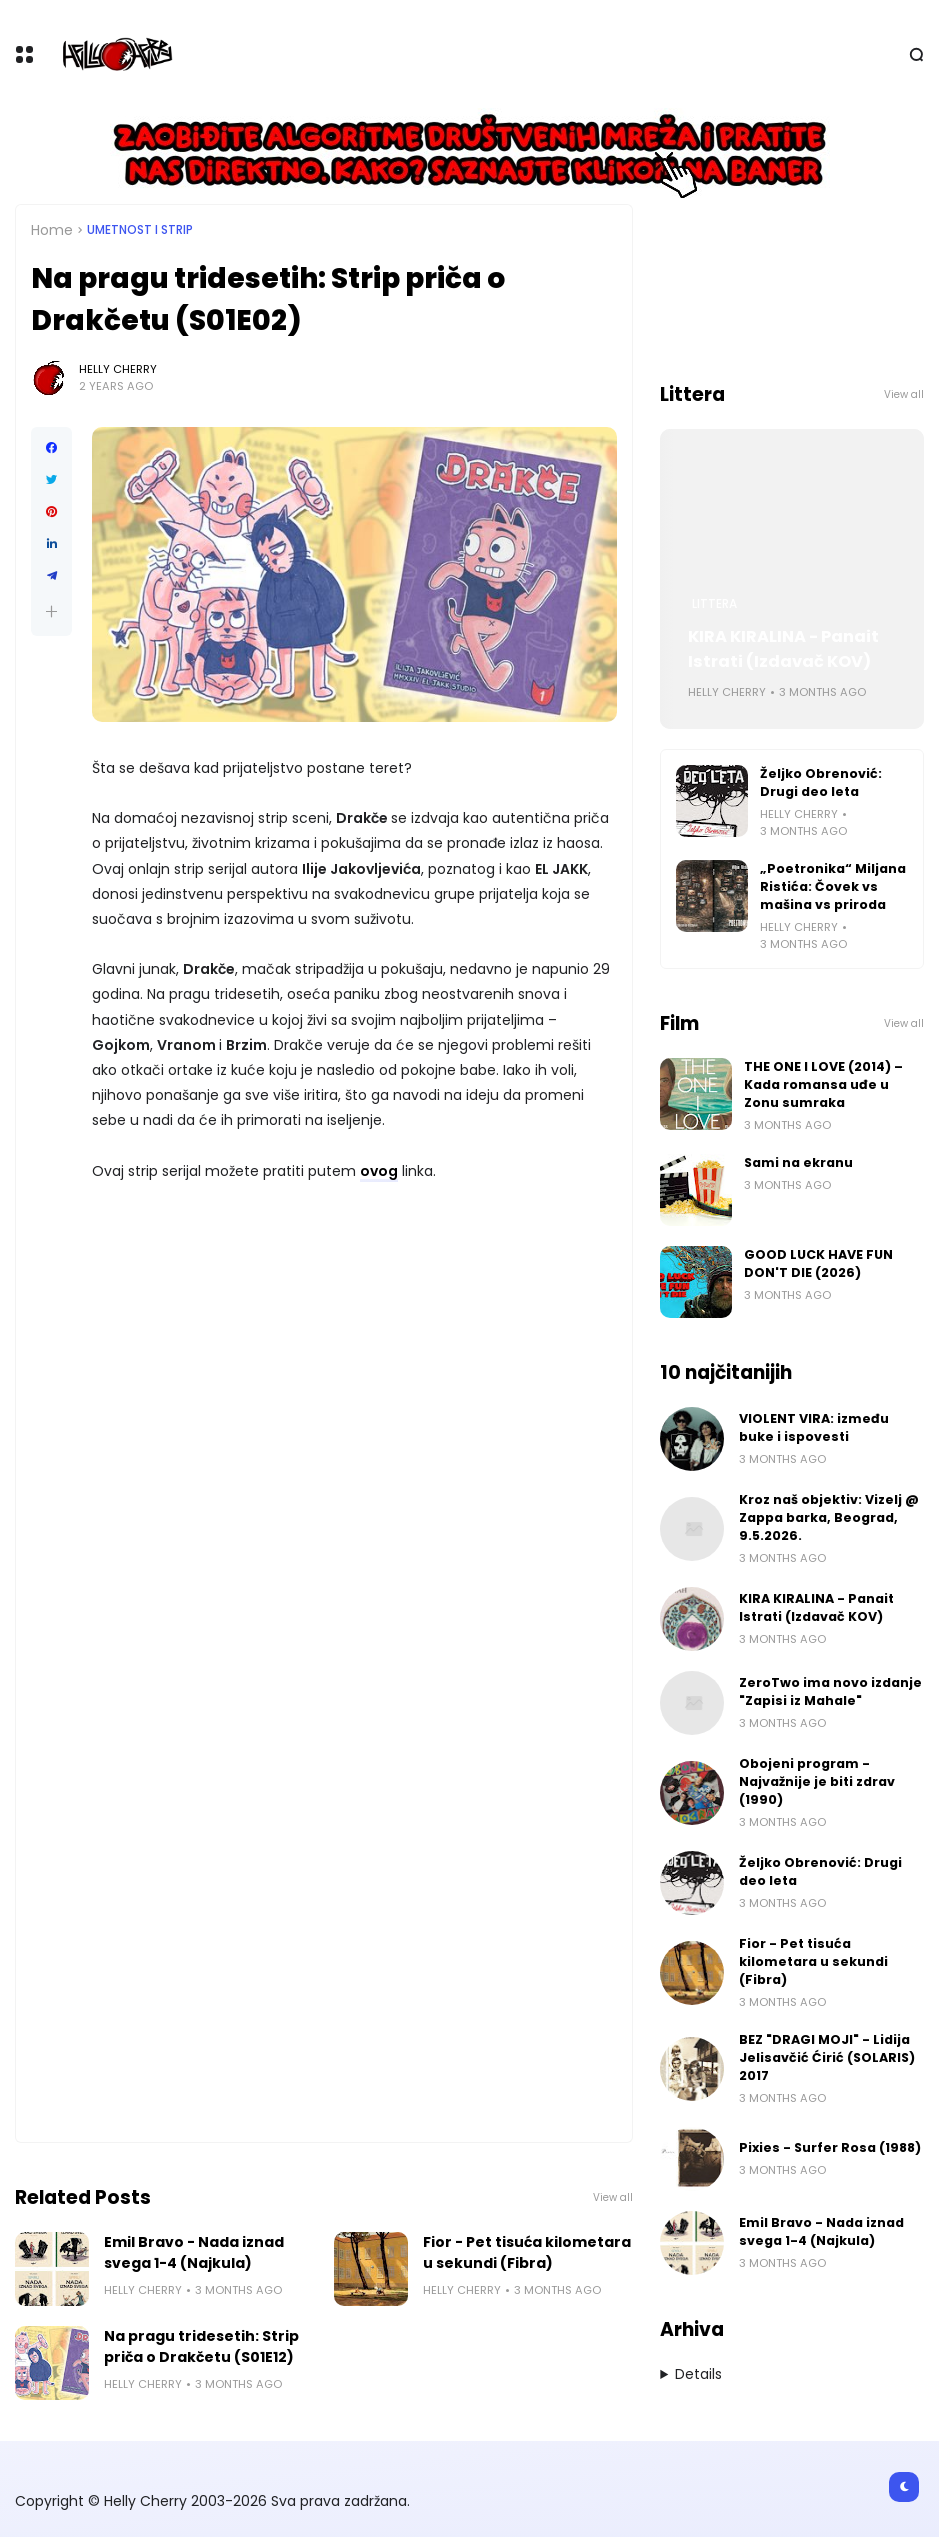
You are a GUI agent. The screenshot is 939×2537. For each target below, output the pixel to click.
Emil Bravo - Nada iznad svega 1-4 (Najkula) (194, 2252)
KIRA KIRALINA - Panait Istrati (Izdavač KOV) (783, 649)
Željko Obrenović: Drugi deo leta (821, 782)
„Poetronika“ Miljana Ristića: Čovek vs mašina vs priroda (833, 886)
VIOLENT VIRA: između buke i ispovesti (814, 1427)
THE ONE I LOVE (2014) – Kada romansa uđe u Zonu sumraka (823, 1084)
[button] (51, 611)
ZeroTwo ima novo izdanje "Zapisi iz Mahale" (830, 1691)
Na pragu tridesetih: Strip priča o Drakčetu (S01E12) (201, 2346)
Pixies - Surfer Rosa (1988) (830, 2147)
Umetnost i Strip (140, 230)
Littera (714, 604)
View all (613, 2197)
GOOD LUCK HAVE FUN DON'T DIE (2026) (818, 1263)
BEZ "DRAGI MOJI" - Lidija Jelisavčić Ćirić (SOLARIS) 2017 (827, 2057)
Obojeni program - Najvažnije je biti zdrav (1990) (817, 1781)
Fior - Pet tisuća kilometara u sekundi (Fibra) (527, 2252)
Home (52, 230)
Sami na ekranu (798, 1162)
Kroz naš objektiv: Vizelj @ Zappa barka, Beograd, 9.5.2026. (829, 1517)
